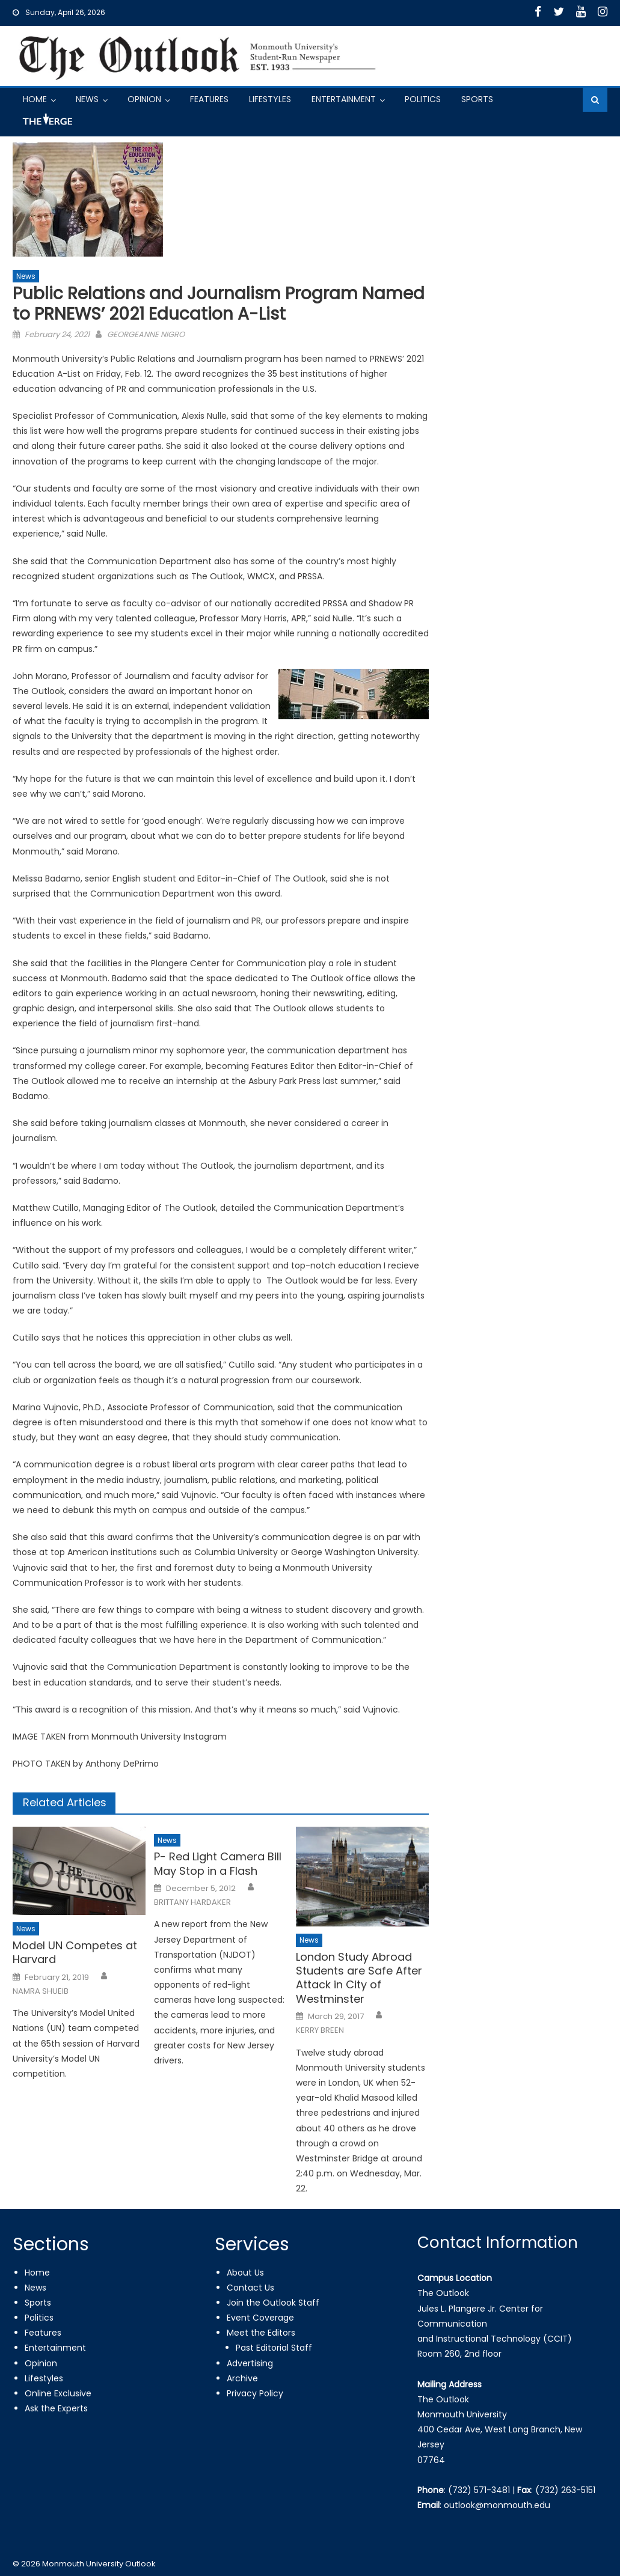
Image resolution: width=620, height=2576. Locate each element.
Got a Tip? (46, 124)
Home (35, 99)
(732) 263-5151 (565, 2490)
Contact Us (250, 2288)
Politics (423, 99)
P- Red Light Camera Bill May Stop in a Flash (217, 1864)
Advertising (250, 2363)
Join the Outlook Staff (273, 2303)
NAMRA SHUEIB (41, 1991)
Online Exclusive (58, 2393)
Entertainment (344, 99)
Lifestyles (270, 99)
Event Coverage (260, 2318)
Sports (477, 99)
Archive (242, 2378)
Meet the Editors (261, 2333)
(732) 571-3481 (479, 2490)
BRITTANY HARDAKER (192, 1902)
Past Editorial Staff (274, 2348)
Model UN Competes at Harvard (75, 1952)
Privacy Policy (255, 2393)
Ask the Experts (56, 2408)
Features (209, 99)
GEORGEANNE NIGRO (146, 334)
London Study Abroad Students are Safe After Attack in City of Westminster (359, 1978)
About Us (245, 2273)
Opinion (144, 99)
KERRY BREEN (320, 2030)
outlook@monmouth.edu (497, 2505)
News (87, 99)
